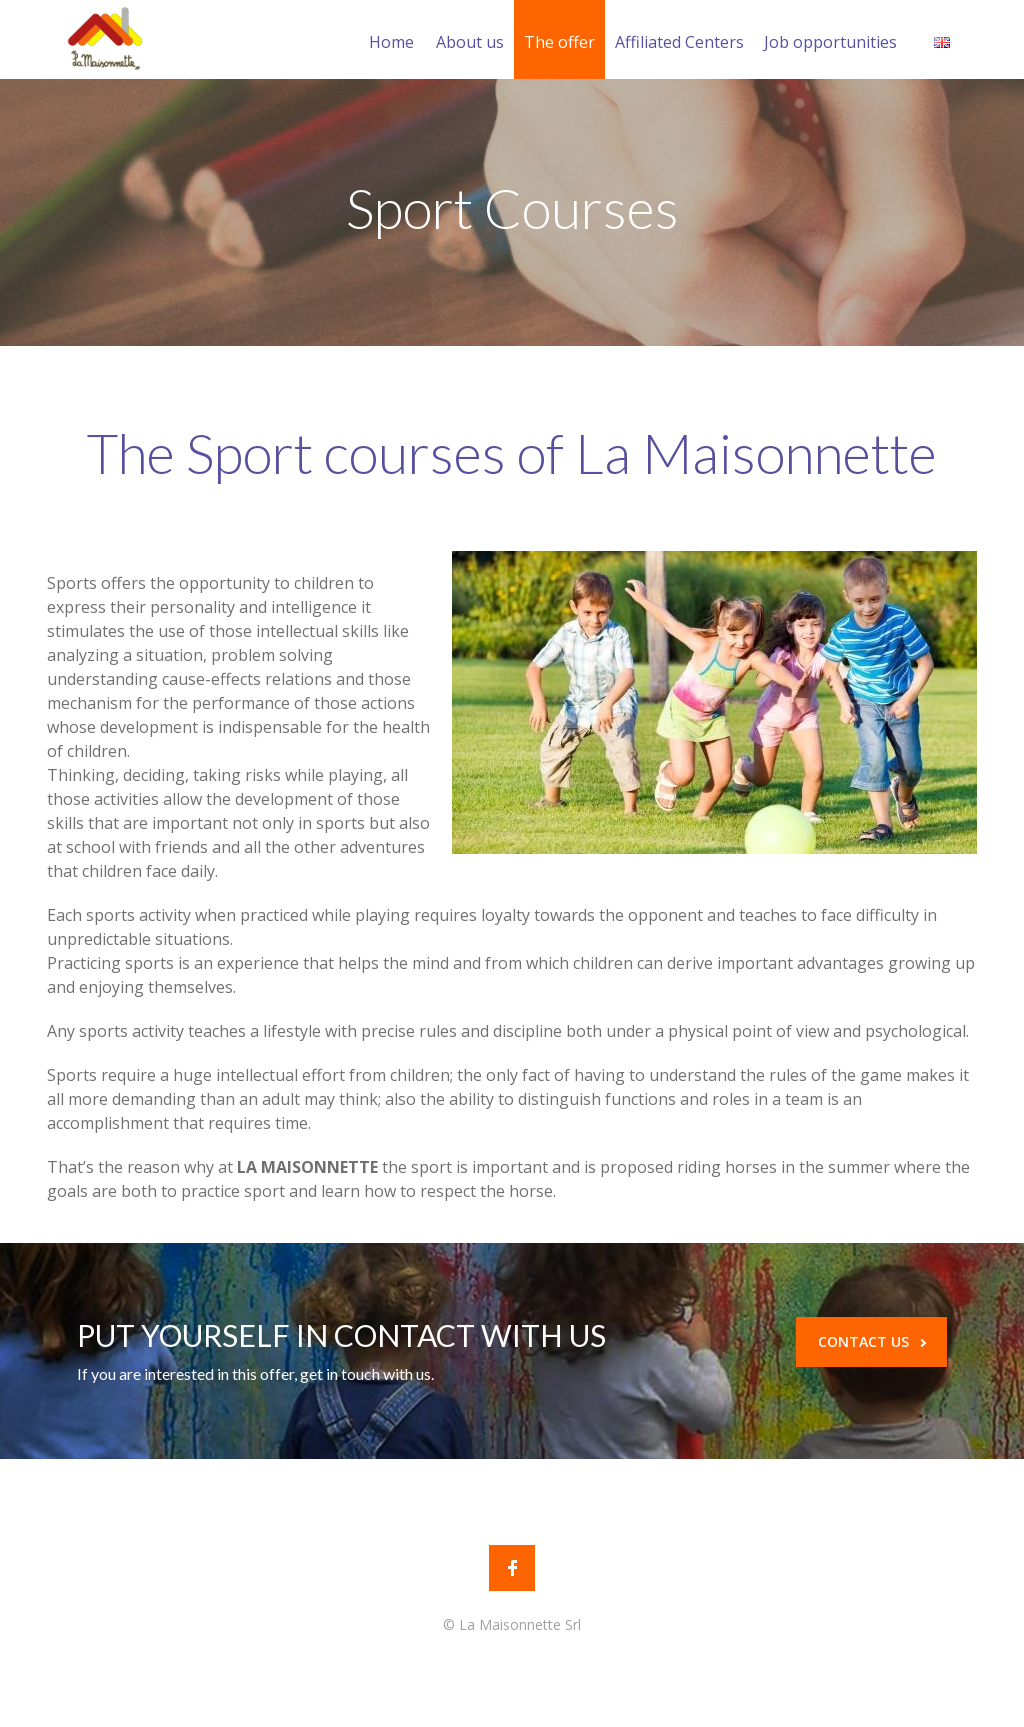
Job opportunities (830, 42)
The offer (559, 42)
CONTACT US (872, 1341)
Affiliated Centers (679, 42)
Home (391, 42)
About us (470, 42)
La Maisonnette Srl (520, 1624)
